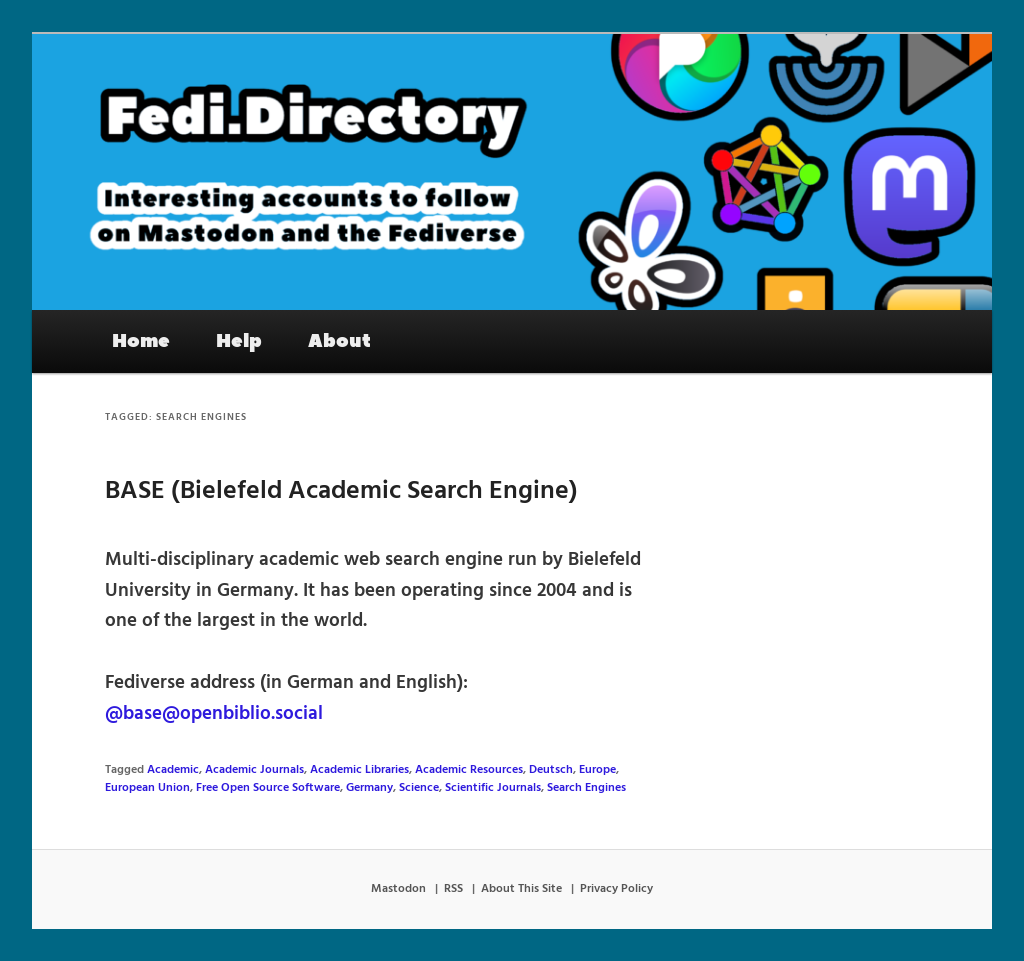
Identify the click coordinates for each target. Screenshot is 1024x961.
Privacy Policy (616, 889)
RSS (453, 889)
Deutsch (551, 770)
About (339, 341)
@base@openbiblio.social (214, 714)
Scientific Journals (493, 788)
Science (419, 788)
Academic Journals (254, 770)
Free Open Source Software (268, 788)
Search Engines (586, 788)
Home (141, 341)
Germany (369, 788)
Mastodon (398, 889)
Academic (173, 770)
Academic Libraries (359, 770)
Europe (597, 770)
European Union (147, 788)
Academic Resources (469, 770)
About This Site (521, 889)
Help (239, 341)
